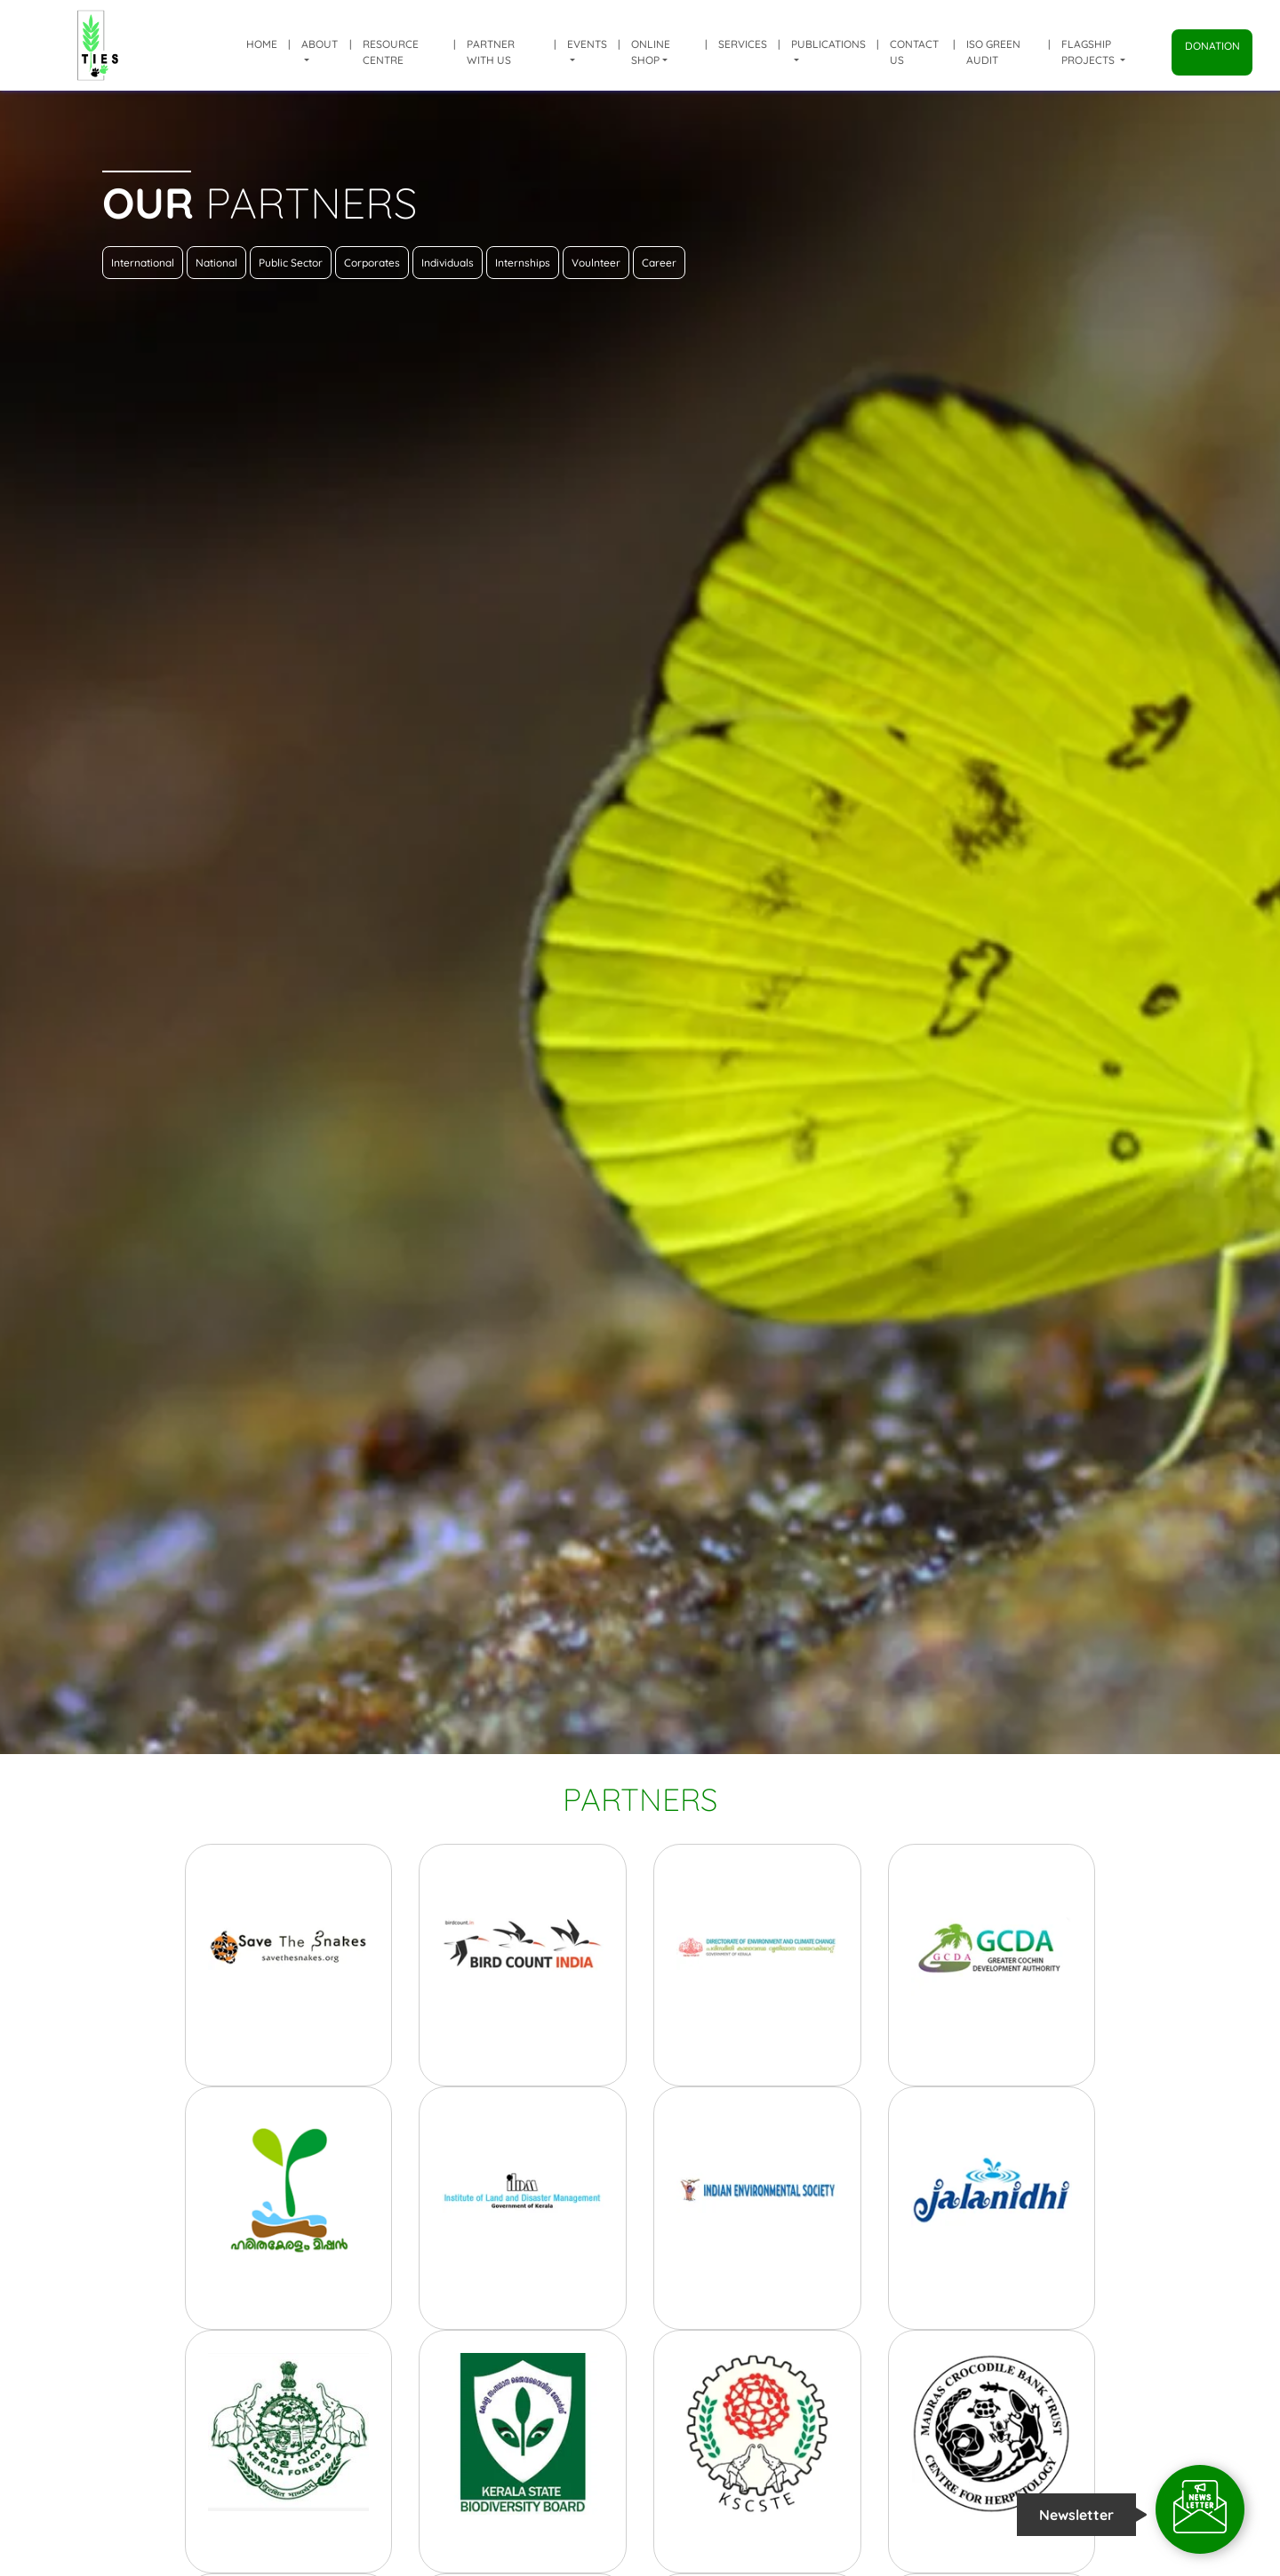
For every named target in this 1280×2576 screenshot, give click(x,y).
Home (261, 44)
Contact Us (914, 52)
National (216, 262)
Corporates (372, 262)
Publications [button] (828, 44)
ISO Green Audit (993, 52)
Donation (1212, 45)
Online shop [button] (650, 52)
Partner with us (491, 52)
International (142, 262)
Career (659, 262)
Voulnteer (596, 262)
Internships (522, 262)
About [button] (319, 44)
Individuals (447, 262)
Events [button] (587, 44)
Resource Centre (391, 52)
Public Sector (291, 262)
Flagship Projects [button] (1089, 52)
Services (742, 44)
